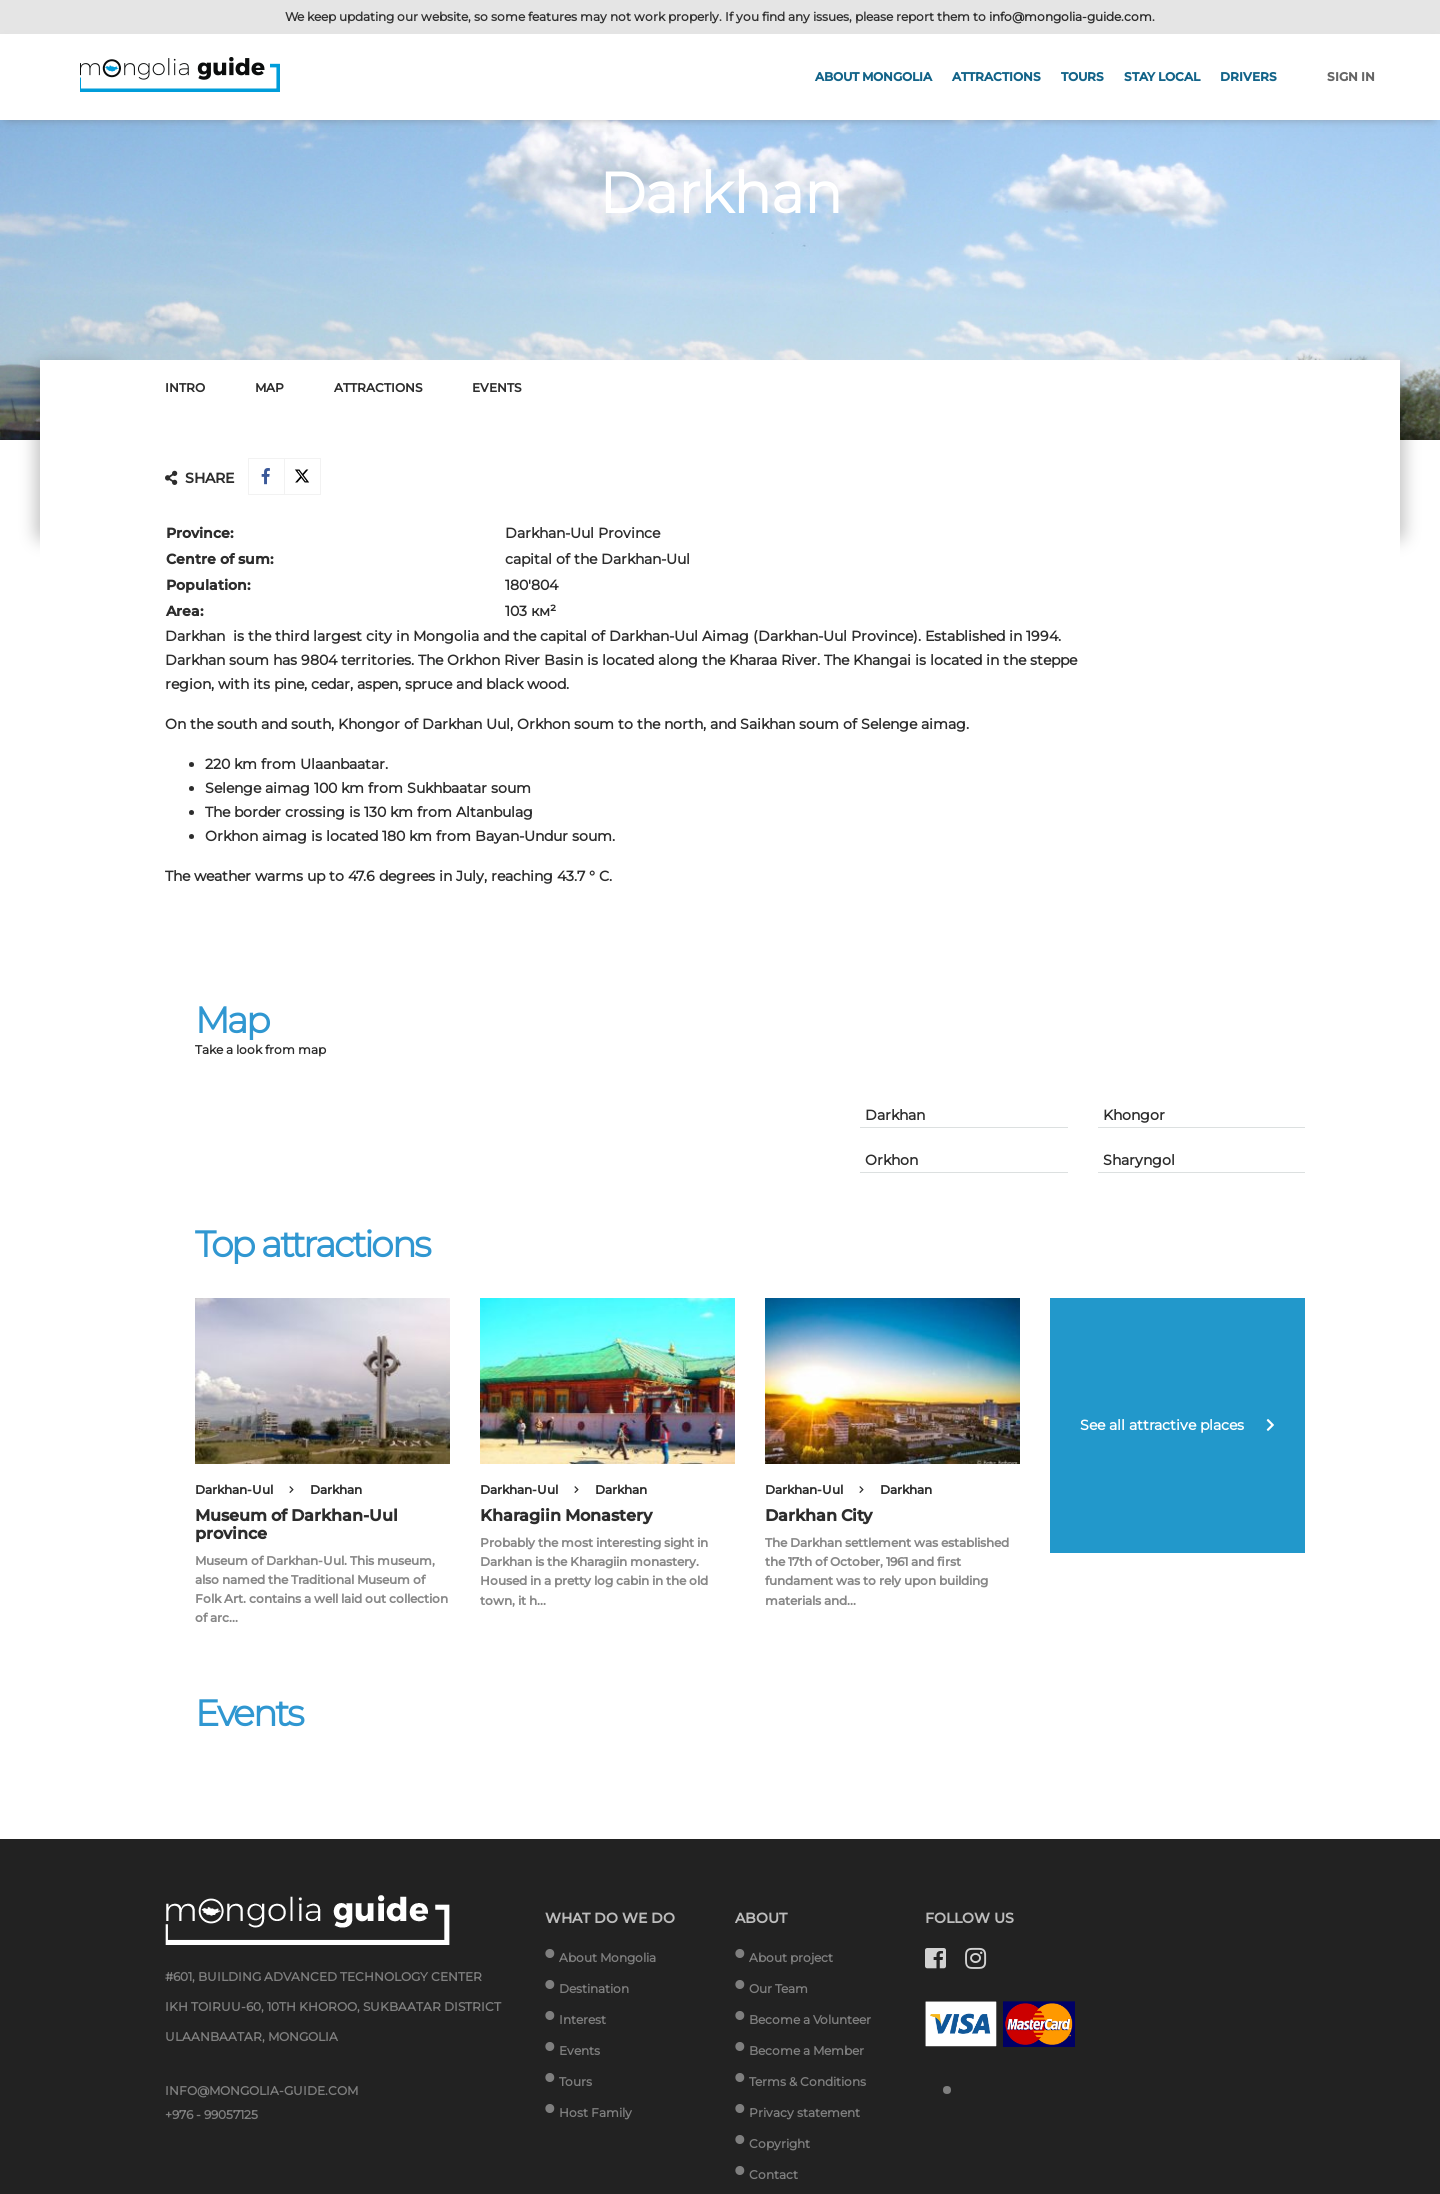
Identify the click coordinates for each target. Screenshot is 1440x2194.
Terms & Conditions (807, 2085)
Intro (185, 387)
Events (496, 387)
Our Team (778, 1992)
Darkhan (895, 1118)
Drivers (1248, 76)
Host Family (595, 2116)
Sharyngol (1139, 1163)
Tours (1082, 76)
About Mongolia (873, 76)
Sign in (1351, 76)
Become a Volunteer (810, 2023)
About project (791, 1961)
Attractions (996, 76)
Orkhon (891, 1163)
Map (269, 387)
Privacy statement (804, 2116)
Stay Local (1162, 76)
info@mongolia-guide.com (1070, 16)
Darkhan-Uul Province (582, 536)
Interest (582, 2023)
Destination (594, 1992)
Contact (773, 2178)
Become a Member (806, 2054)
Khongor (1134, 1118)
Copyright (779, 2147)
